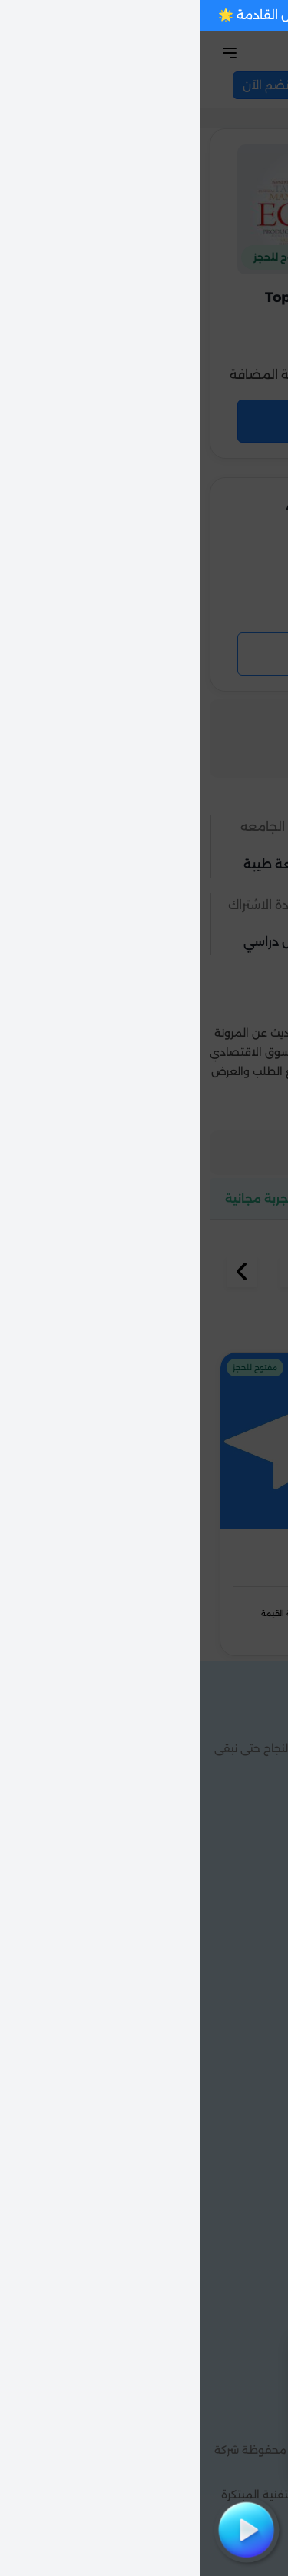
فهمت (190, 2453)
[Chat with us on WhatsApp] (250, 2538)
